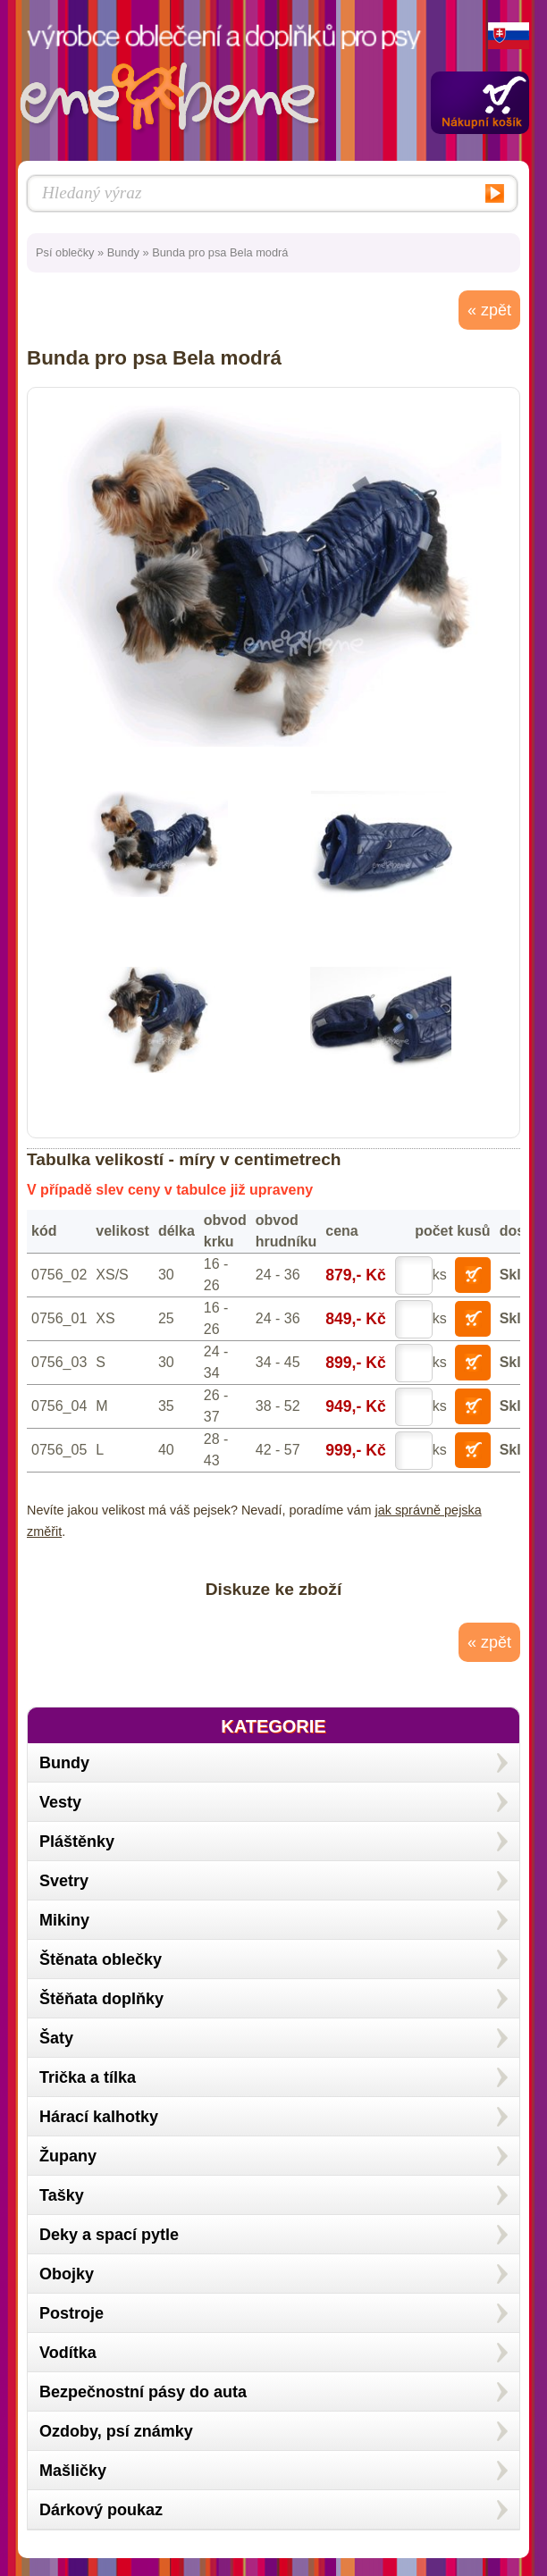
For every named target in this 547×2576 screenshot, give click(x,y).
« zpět (489, 310)
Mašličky (72, 2471)
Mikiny (64, 1920)
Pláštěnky (76, 1841)
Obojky (66, 2274)
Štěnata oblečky (100, 1959)
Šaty (56, 2038)
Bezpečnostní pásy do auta (143, 2392)
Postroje (71, 2313)
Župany (68, 2156)
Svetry (63, 1881)
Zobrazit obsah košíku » (480, 102)
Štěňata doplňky (101, 1999)
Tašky (61, 2195)
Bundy (123, 252)
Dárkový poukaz (101, 2510)
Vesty (60, 1802)
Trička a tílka (87, 2077)
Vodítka (68, 2353)
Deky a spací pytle (109, 2235)
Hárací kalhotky (98, 2117)
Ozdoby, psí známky (116, 2431)
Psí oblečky (65, 252)
